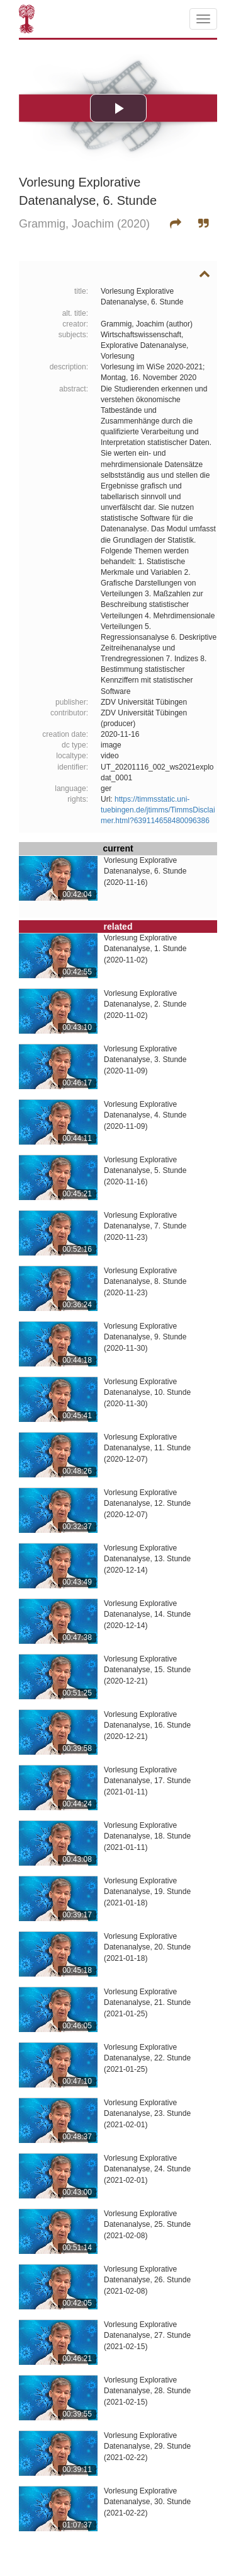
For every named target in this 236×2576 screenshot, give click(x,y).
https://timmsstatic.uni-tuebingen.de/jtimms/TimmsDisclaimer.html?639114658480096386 (158, 810)
